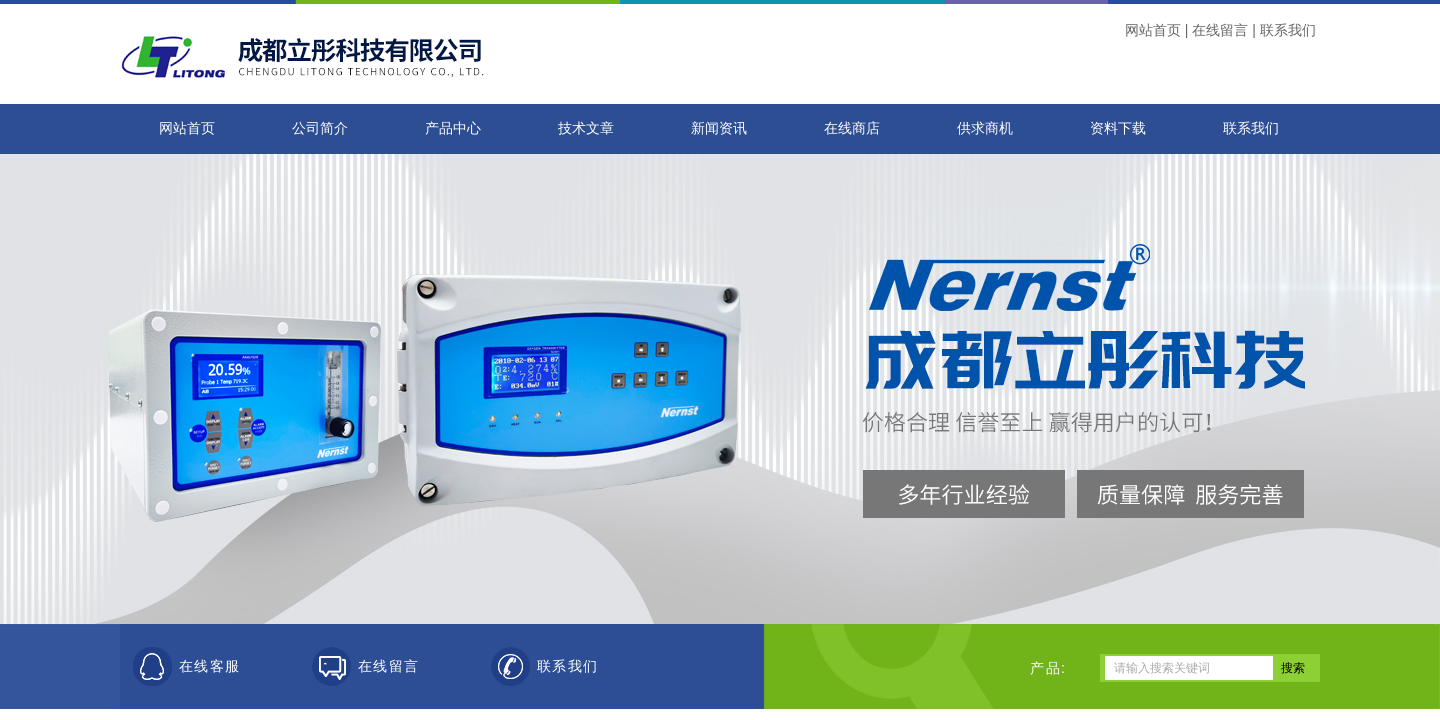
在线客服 (210, 666)
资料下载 (1118, 128)
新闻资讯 (719, 128)
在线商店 (852, 128)
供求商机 (985, 128)
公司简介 (320, 128)
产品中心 (453, 128)
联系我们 (1288, 30)
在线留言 (1220, 30)
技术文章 (586, 128)
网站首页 (1153, 30)
